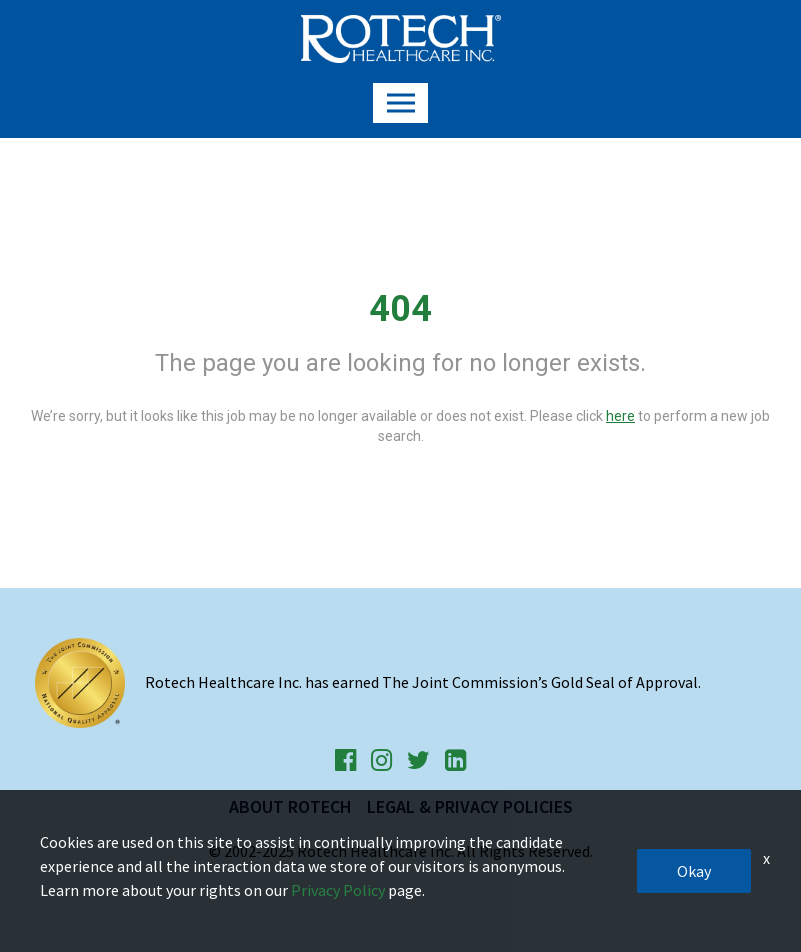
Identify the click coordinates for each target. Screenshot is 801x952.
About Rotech (290, 806)
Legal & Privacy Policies (470, 806)
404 (400, 309)
